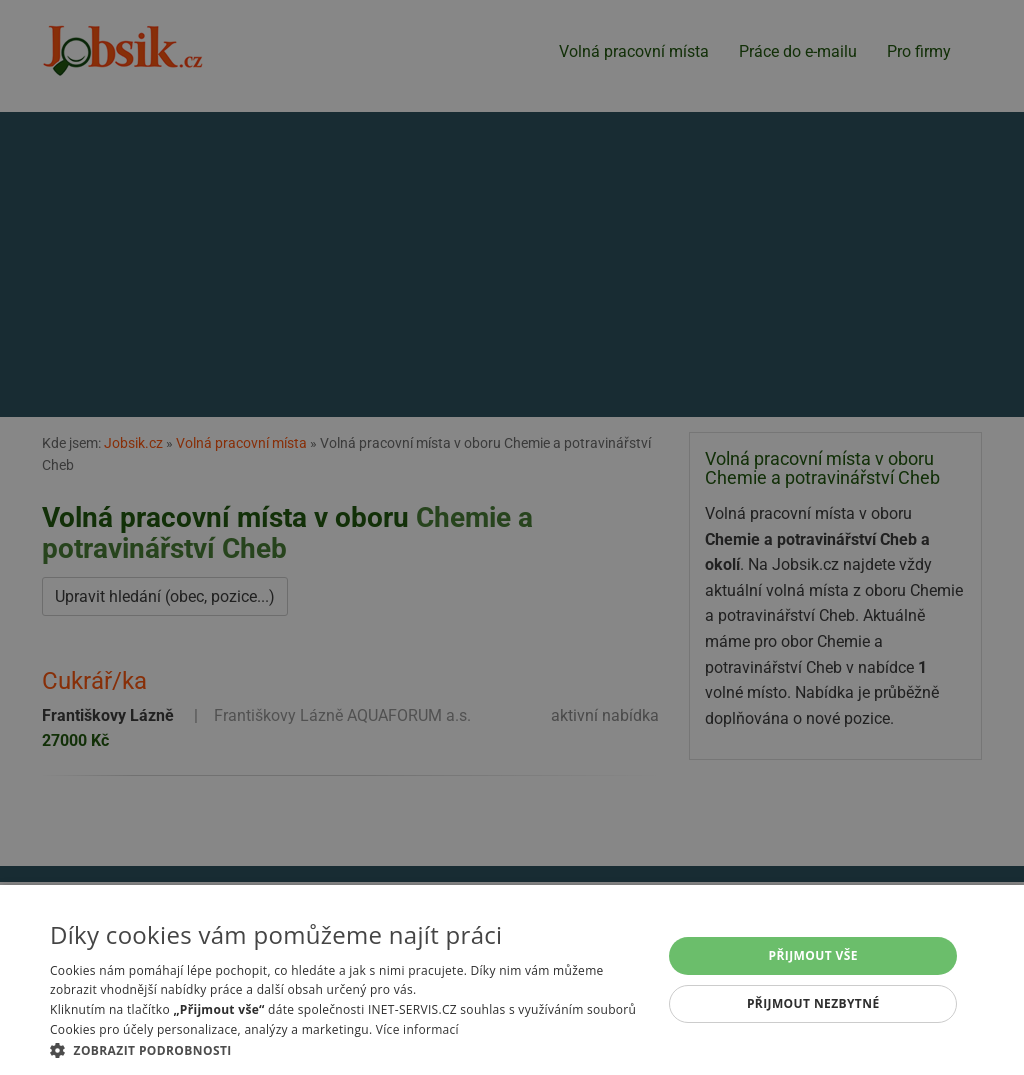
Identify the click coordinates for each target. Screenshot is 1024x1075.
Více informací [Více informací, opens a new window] (417, 1029)
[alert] (512, 537)
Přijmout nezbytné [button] (813, 1003)
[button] (347, 1050)
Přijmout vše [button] (813, 955)
